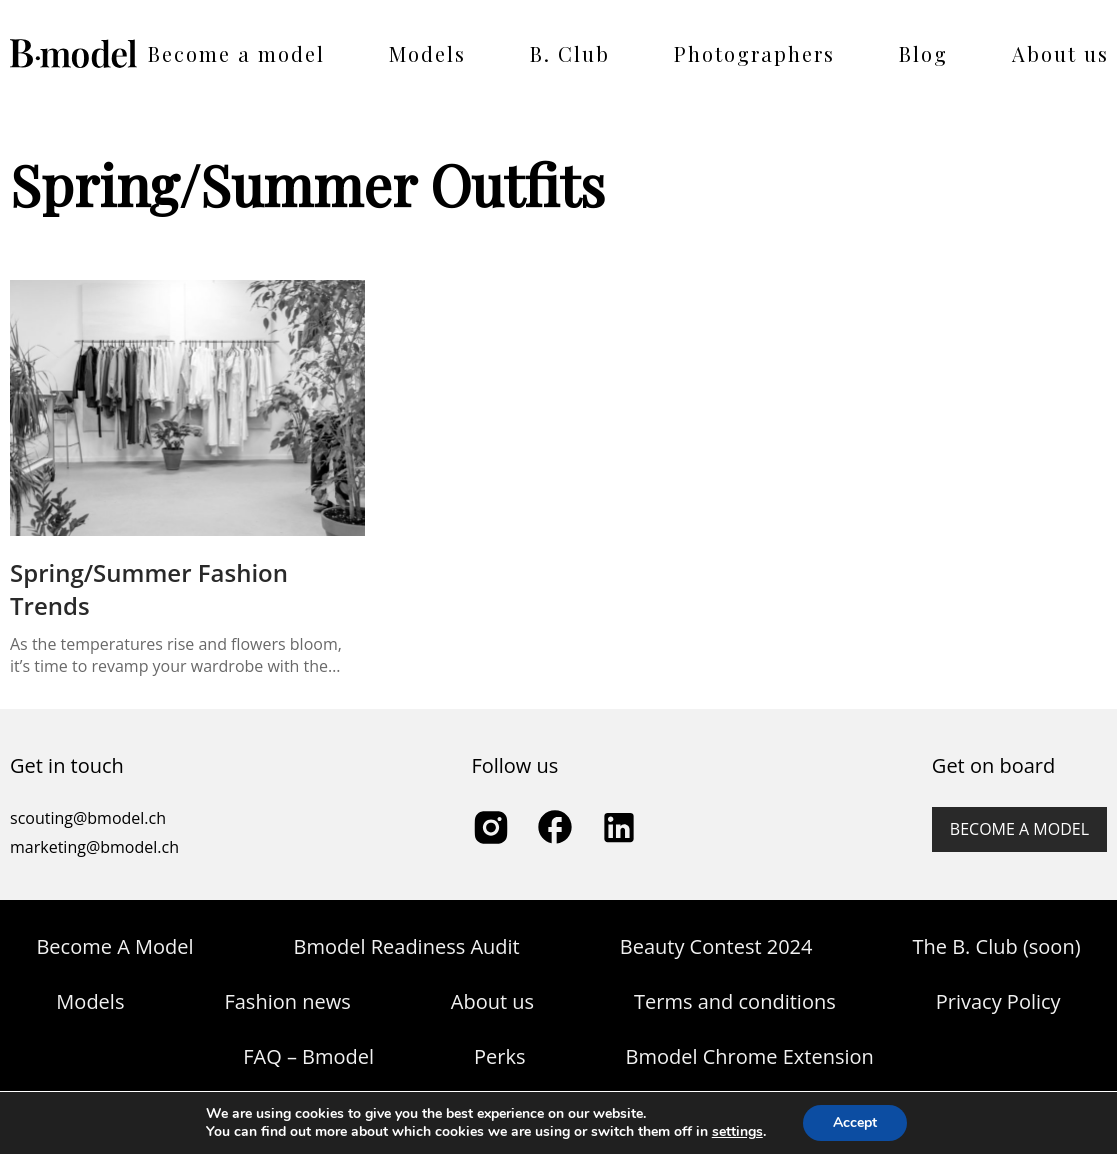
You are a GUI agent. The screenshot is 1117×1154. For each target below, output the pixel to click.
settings (737, 1132)
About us (1060, 53)
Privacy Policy (998, 1001)
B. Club (570, 53)
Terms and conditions (735, 1001)
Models (427, 53)
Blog (923, 53)
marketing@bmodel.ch (94, 847)
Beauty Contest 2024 (716, 946)
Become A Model (114, 946)
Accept (855, 1122)
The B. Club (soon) (996, 946)
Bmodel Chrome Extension (750, 1056)
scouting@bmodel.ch (88, 818)
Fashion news (287, 1001)
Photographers (754, 53)
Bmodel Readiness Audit (407, 946)
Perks (499, 1056)
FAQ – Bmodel (308, 1056)
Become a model (236, 53)
